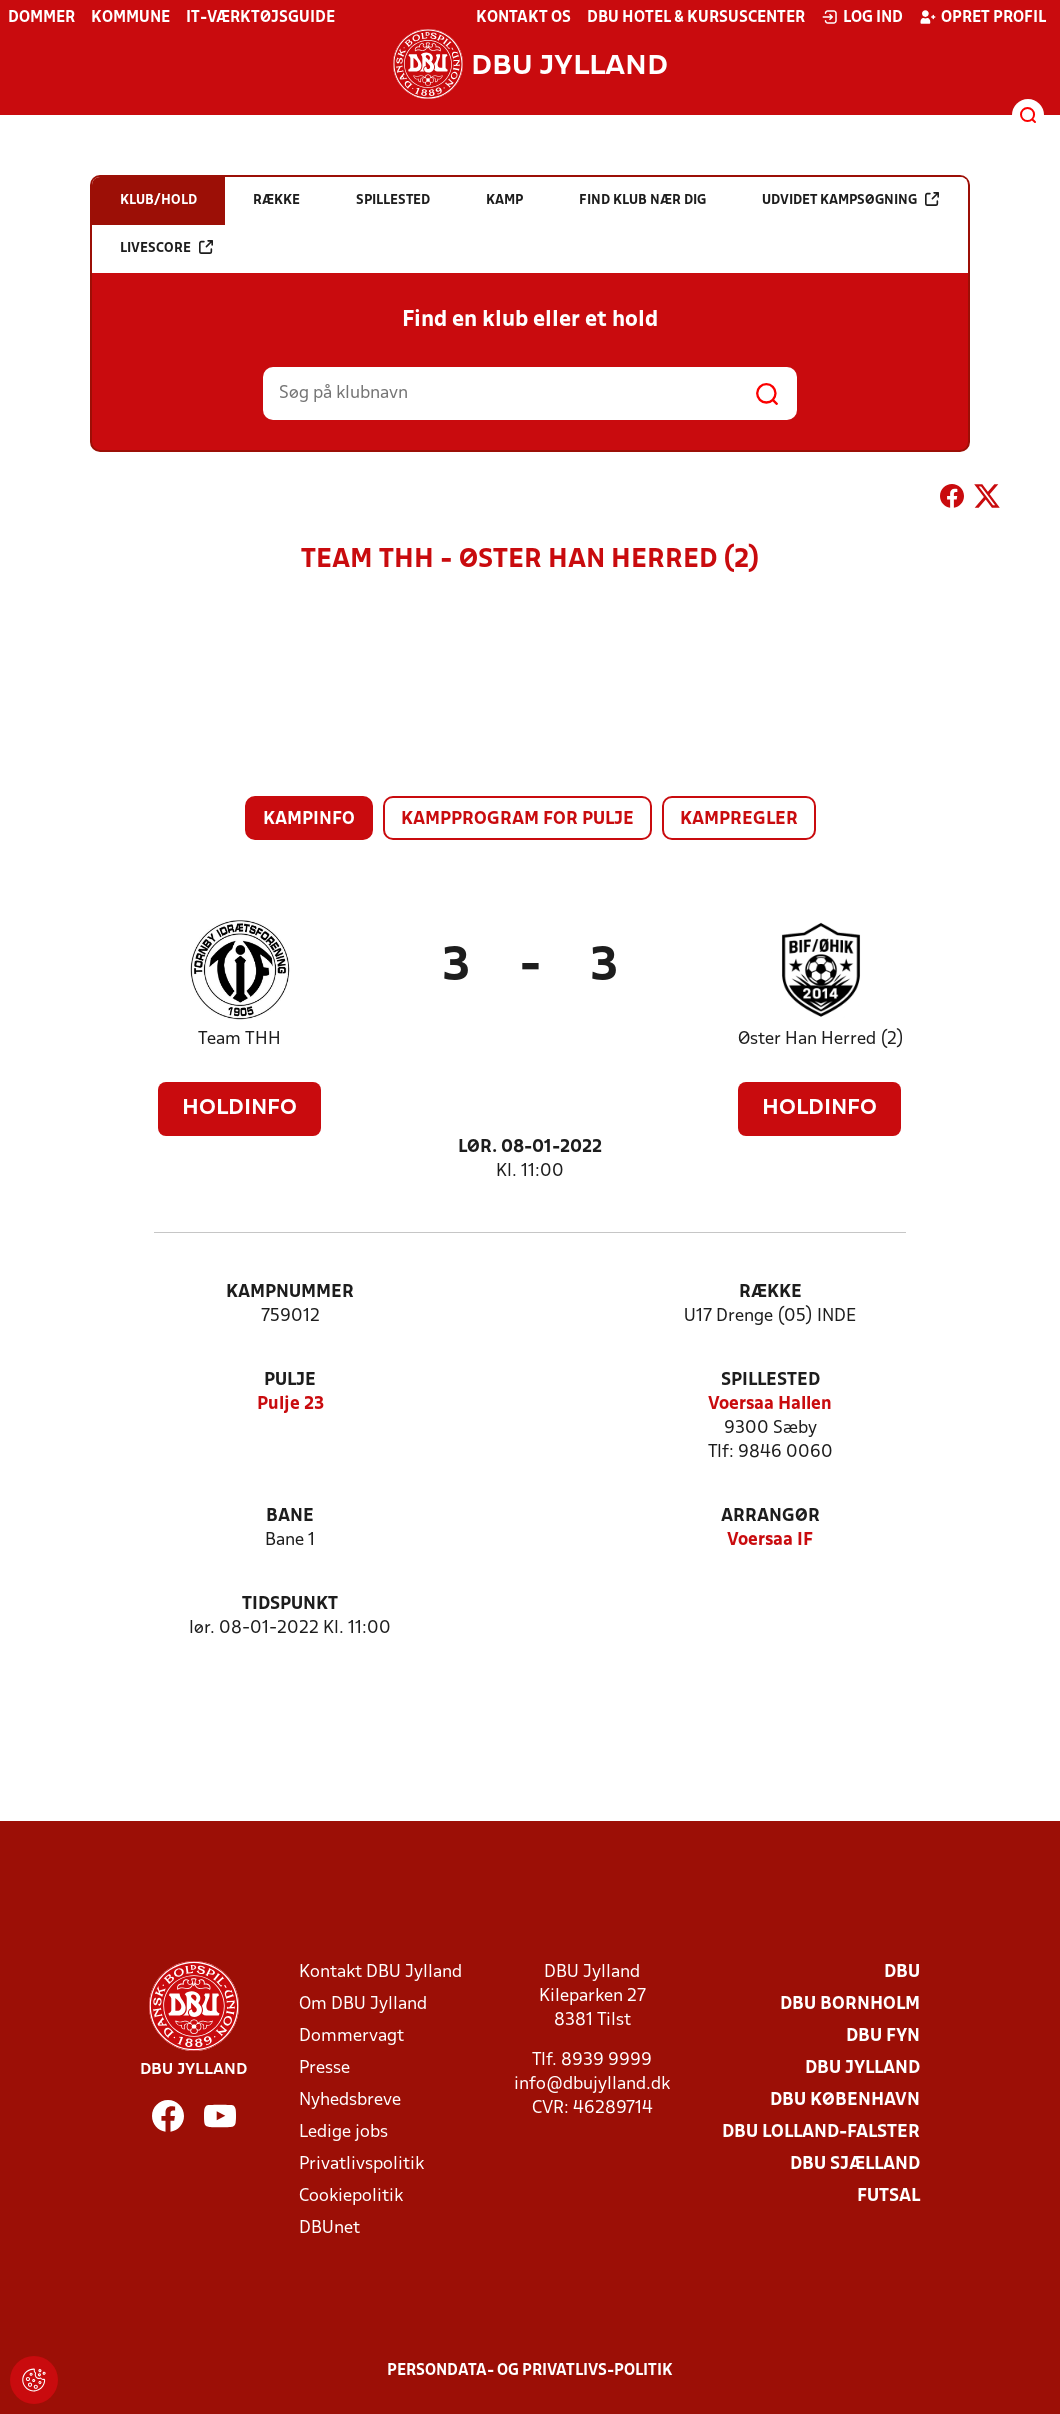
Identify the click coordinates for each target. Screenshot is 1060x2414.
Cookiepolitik (351, 2196)
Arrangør (770, 1516)
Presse (324, 2068)
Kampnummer (290, 1292)
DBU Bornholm (850, 2004)
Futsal (888, 2196)
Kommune (130, 18)
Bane (290, 1516)
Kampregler (739, 819)
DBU (902, 1972)
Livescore (166, 247)
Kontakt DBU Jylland (380, 1972)
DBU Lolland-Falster (821, 2132)
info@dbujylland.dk (592, 2084)
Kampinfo (309, 819)
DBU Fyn (883, 2036)
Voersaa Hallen (770, 1404)
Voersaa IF (770, 1540)
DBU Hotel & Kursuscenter (696, 18)
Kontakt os (523, 18)
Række (770, 1292)
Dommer (41, 18)
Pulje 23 (290, 1404)
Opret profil (982, 17)
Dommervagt (351, 2036)
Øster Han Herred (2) (821, 1039)
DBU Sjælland (855, 2164)
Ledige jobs (343, 2132)
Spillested (770, 1380)
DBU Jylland (862, 2068)
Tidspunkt (290, 1604)
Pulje (290, 1380)
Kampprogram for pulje (517, 819)
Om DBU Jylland (363, 2004)
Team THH (239, 1039)
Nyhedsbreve (350, 2100)
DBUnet (329, 2228)
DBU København (845, 2100)
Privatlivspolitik (361, 2164)
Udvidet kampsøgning (850, 199)
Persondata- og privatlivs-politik (530, 2371)
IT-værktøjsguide (260, 18)
